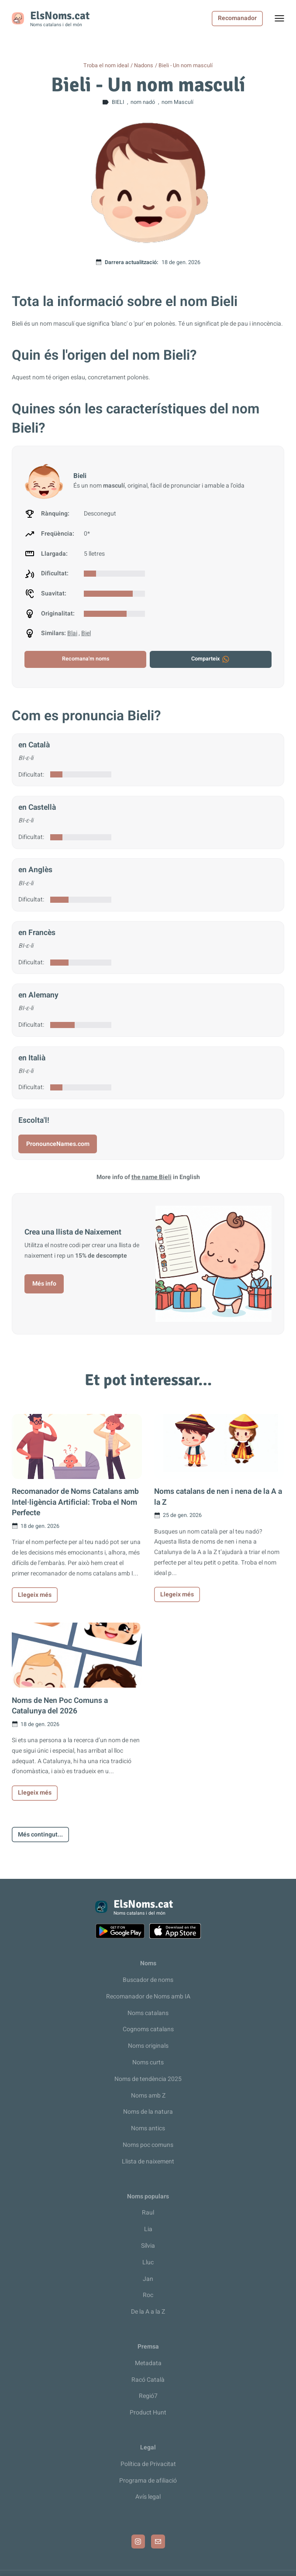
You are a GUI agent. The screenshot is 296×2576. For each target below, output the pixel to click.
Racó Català (148, 2379)
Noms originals (148, 2045)
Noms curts (148, 2062)
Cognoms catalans (148, 2029)
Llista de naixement (148, 2161)
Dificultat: (31, 774)
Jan (148, 2279)
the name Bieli (151, 1177)
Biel (86, 633)
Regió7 (148, 2396)
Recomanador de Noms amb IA (148, 1996)
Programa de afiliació (148, 2480)
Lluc (148, 2262)
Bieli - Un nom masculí (185, 65)
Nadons (143, 65)
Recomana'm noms (85, 659)
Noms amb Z (148, 2095)
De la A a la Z (148, 2311)
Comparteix (210, 659)
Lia (148, 2229)
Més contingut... (40, 1834)
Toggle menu (283, 21)
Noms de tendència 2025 (148, 2079)
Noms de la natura (148, 2111)
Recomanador (237, 18)
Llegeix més (35, 1594)
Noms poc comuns (148, 2145)
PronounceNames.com (57, 1144)
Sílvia (148, 2245)
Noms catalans (148, 2013)
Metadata (148, 2363)
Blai (72, 633)
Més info (44, 1283)
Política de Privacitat (148, 2464)
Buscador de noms (148, 1979)
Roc (148, 2295)
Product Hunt (148, 2412)
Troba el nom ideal (106, 65)
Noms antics (148, 2128)
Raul (148, 2212)
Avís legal (148, 2496)
